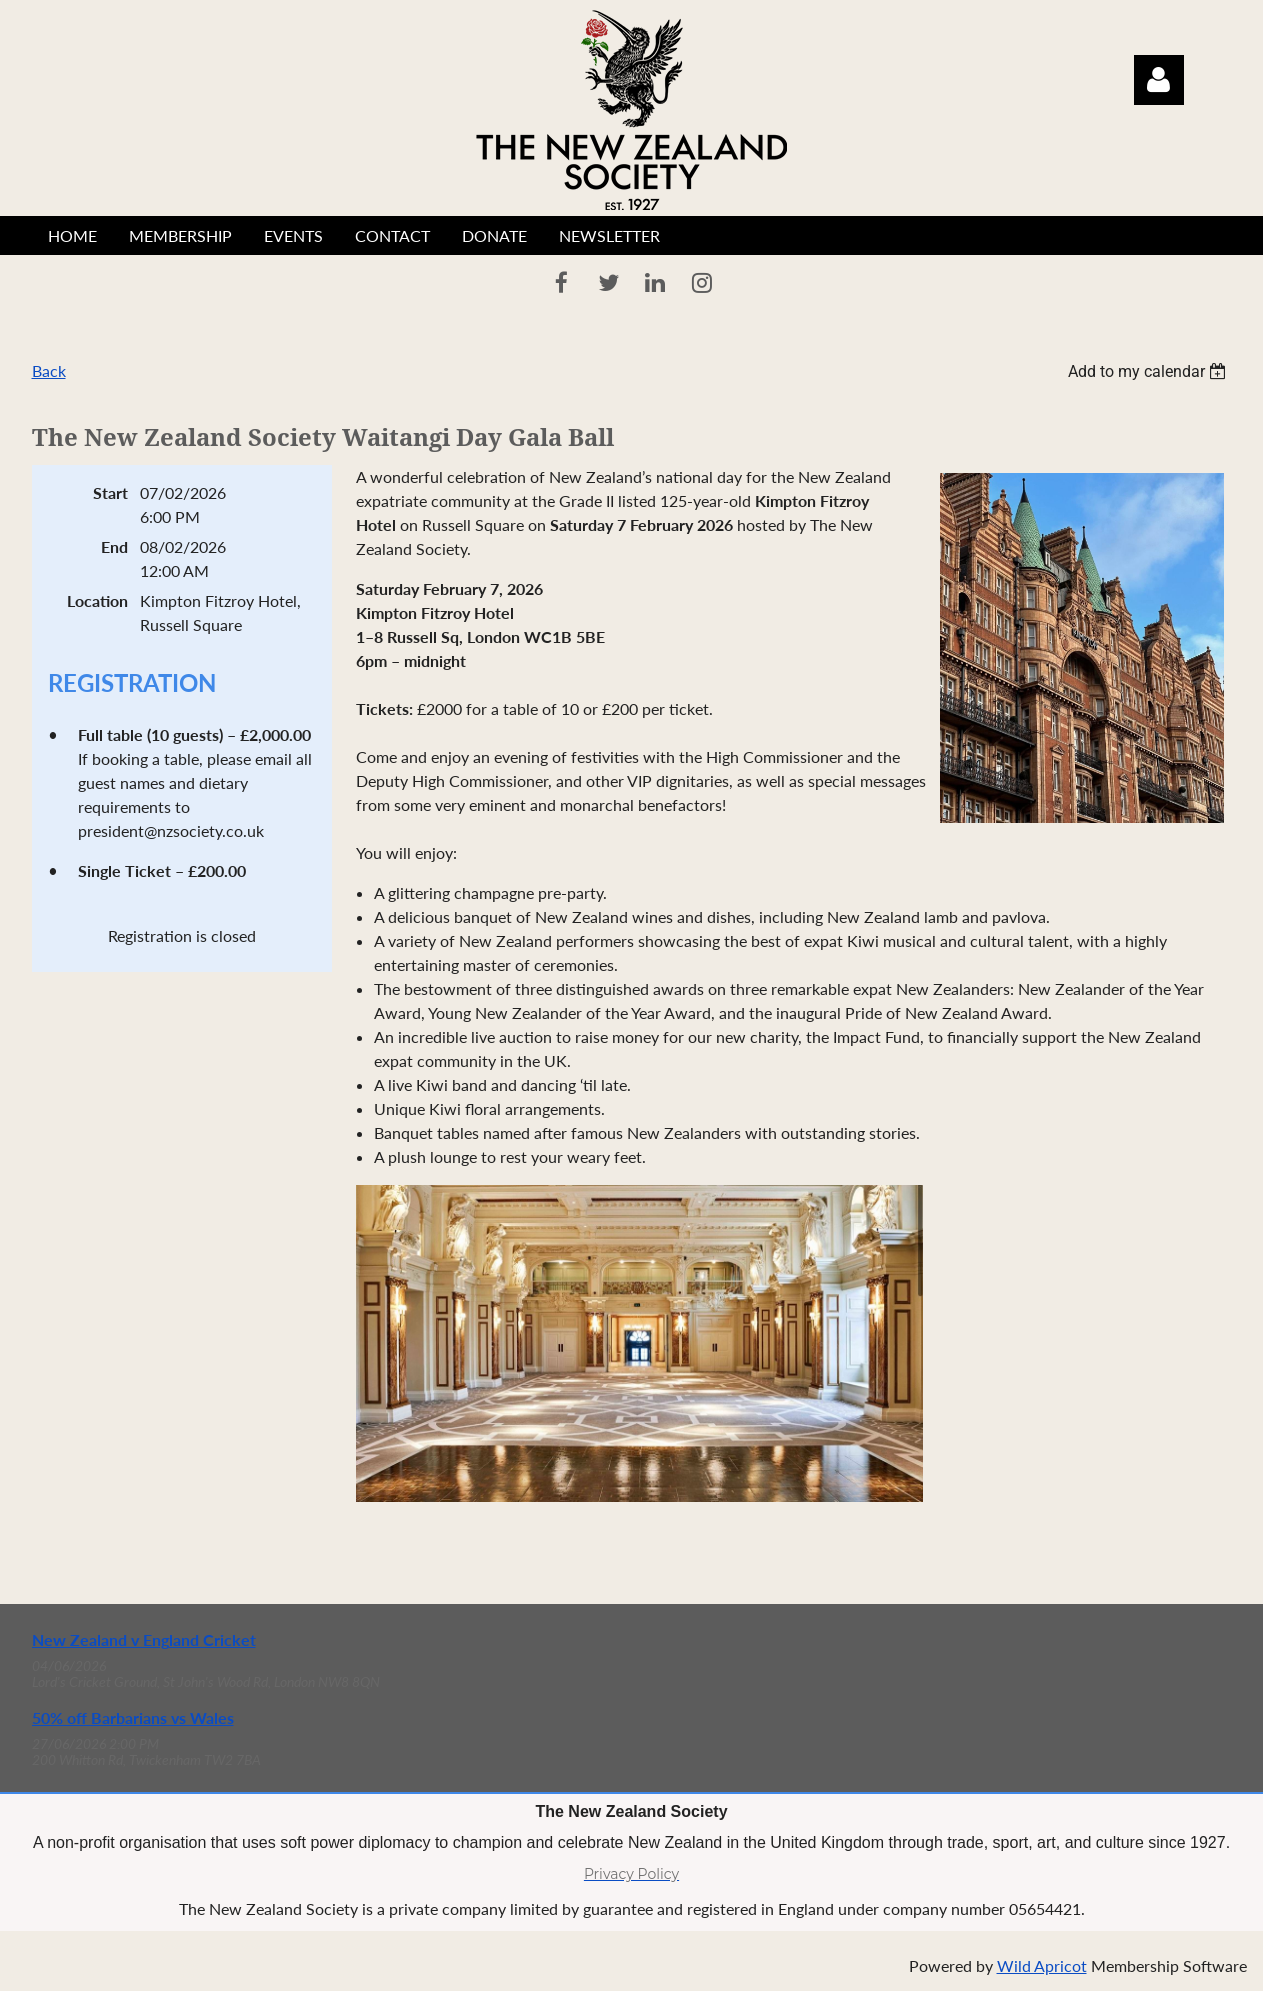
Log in (1159, 80)
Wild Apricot (1042, 1965)
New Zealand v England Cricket (144, 1639)
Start (110, 492)
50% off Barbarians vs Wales (133, 1717)
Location (97, 600)
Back (49, 370)
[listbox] (1150, 371)
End (114, 546)
